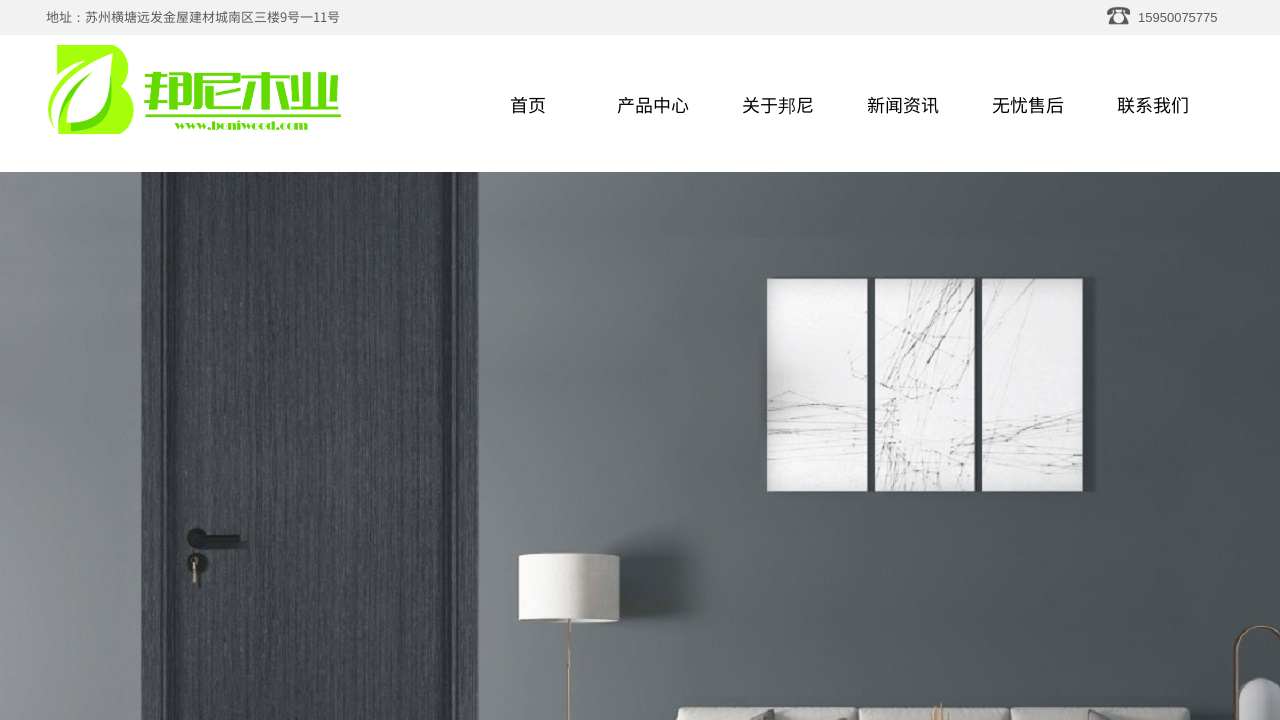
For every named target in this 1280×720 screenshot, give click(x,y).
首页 (528, 104)
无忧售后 (1028, 104)
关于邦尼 (778, 104)
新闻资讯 (903, 104)
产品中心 (653, 104)
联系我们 (1153, 104)
